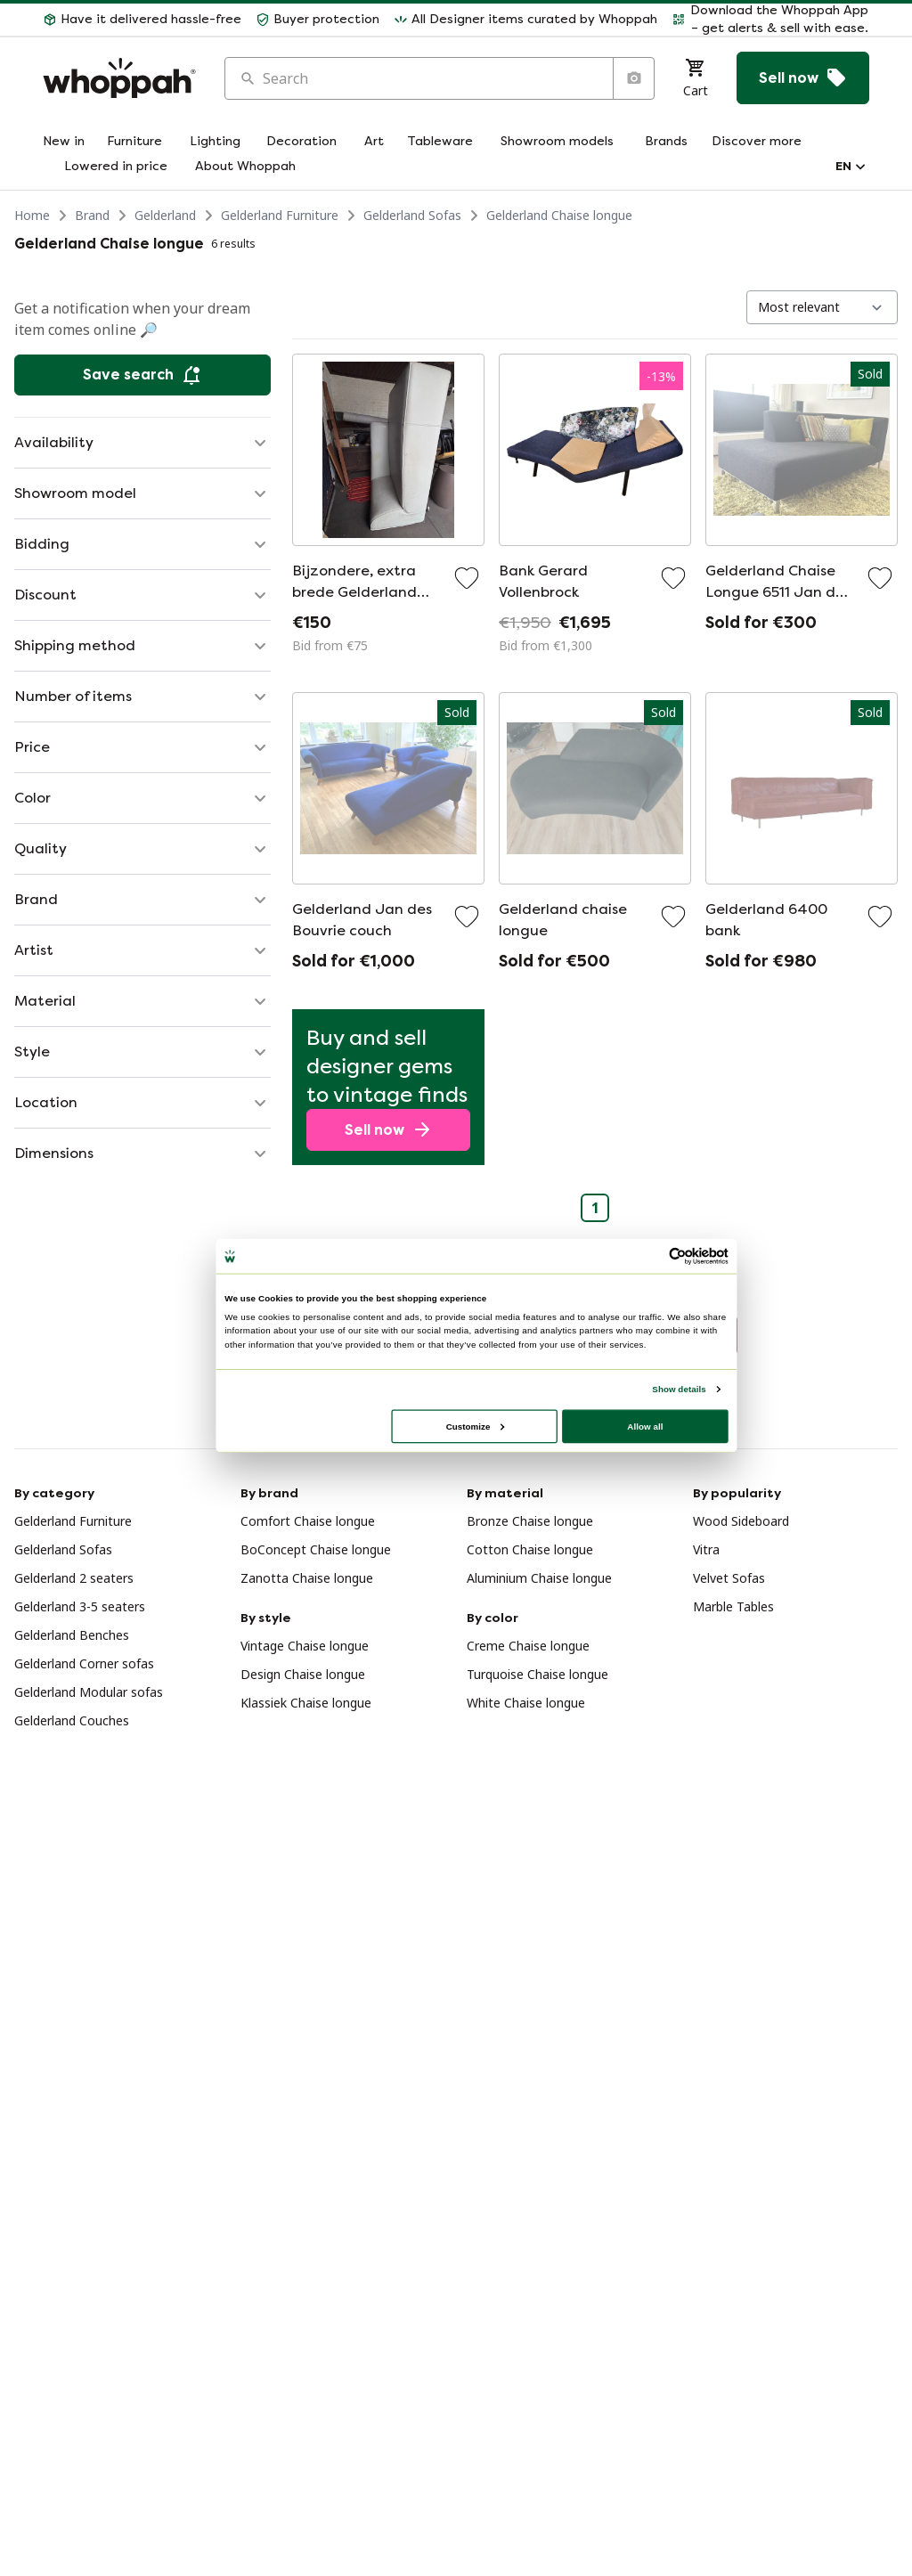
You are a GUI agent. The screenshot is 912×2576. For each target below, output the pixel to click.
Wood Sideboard (741, 1520)
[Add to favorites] (466, 578)
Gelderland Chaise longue (559, 215)
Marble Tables (733, 1606)
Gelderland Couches (71, 1720)
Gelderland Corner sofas (84, 1663)
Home (32, 215)
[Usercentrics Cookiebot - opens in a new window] (678, 1256)
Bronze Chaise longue (530, 1520)
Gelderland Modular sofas (88, 1691)
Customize (475, 1426)
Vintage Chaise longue (304, 1645)
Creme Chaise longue (528, 1645)
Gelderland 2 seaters (74, 1577)
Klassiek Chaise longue (305, 1702)
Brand (92, 215)
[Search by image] (633, 78)
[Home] (119, 78)
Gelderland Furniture (279, 215)
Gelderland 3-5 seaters (79, 1606)
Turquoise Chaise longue (537, 1674)
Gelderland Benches (71, 1634)
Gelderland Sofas (412, 215)
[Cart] (695, 78)
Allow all (645, 1426)
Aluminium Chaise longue (539, 1577)
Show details (678, 1389)
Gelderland (165, 215)
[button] (142, 20)
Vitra (706, 1549)
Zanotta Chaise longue (306, 1577)
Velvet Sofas (729, 1577)
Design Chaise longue (302, 1674)
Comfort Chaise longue (307, 1520)
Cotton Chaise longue (530, 1549)
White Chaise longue (526, 1702)
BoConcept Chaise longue (315, 1549)
